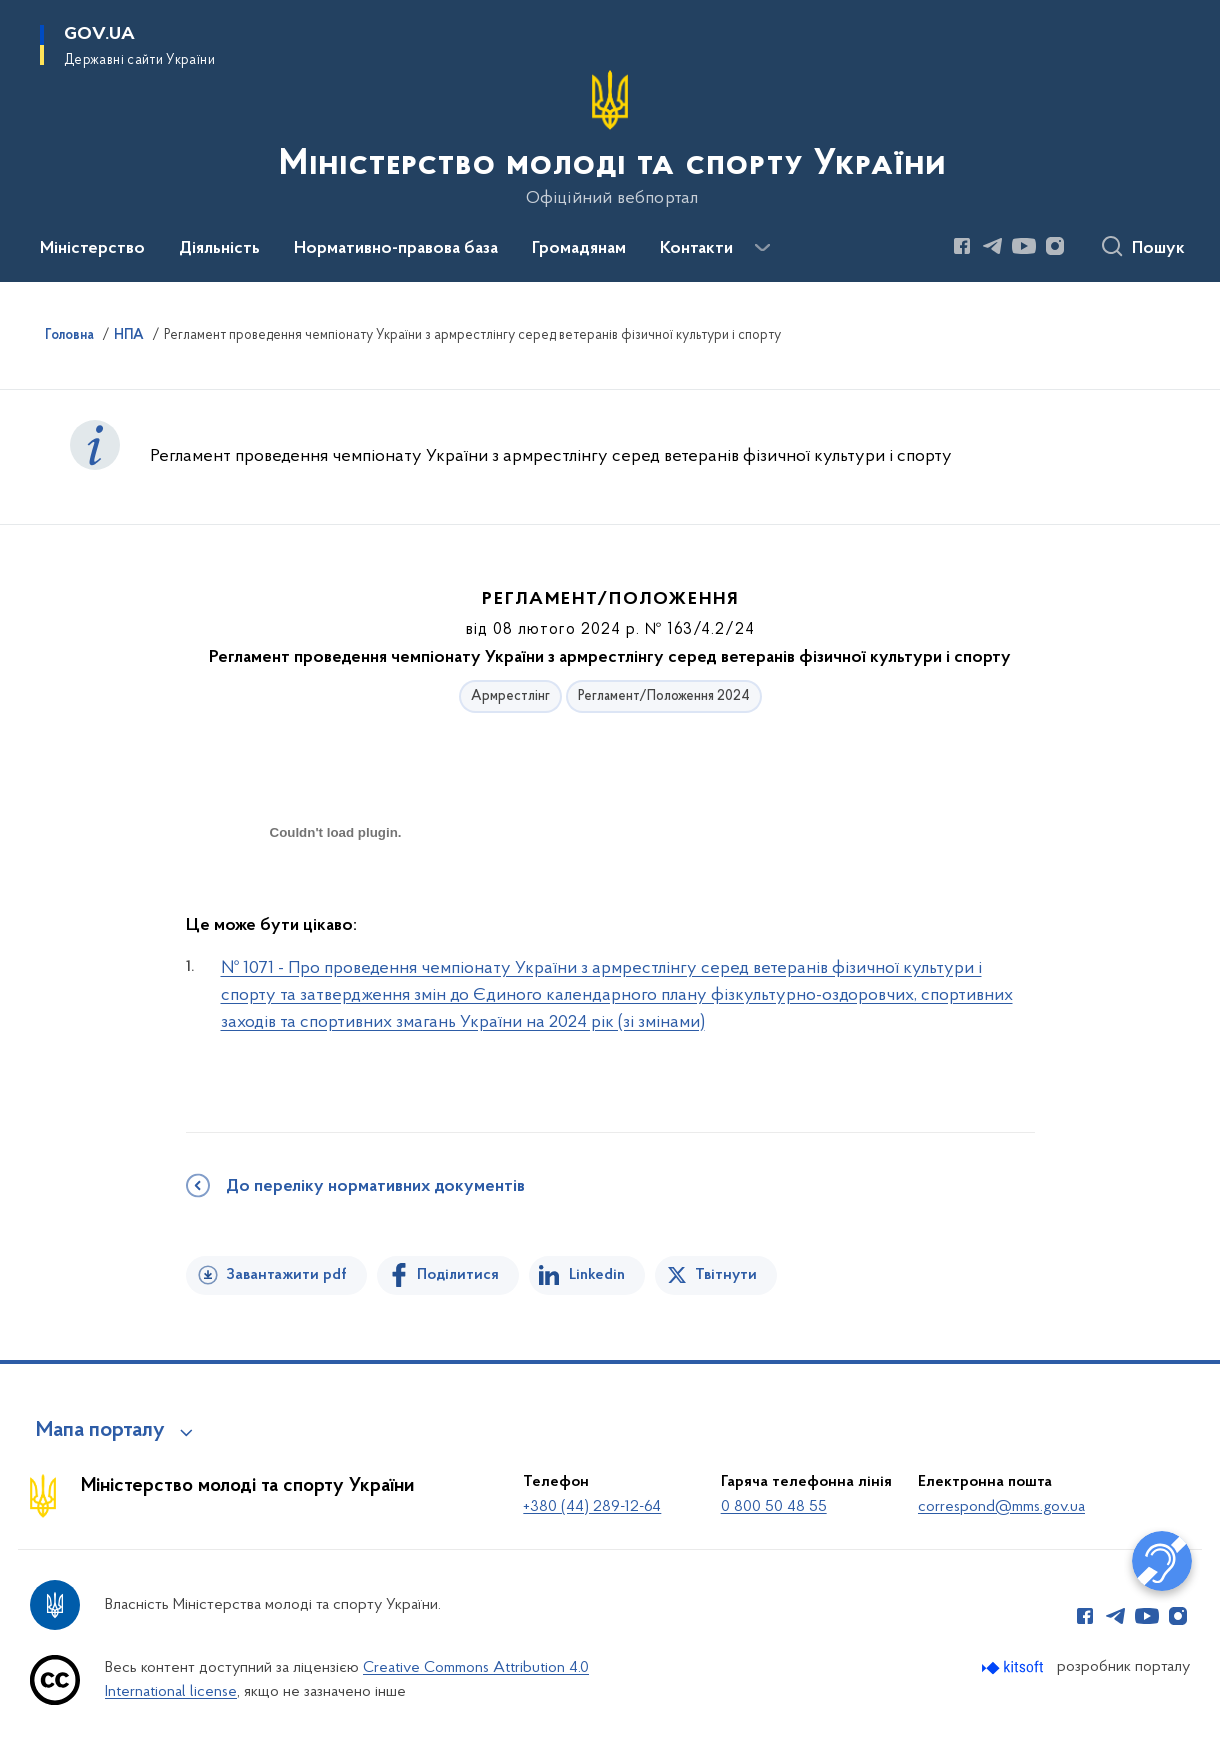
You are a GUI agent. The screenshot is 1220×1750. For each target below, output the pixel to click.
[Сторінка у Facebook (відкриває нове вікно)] (962, 246)
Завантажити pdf (286, 1275)
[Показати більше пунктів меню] (762, 248)
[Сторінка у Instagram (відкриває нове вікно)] (1055, 246)
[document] (336, 903)
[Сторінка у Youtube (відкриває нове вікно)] (1024, 246)
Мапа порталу (100, 1431)
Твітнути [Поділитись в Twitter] (726, 1275)
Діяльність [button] (219, 249)
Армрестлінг (510, 696)
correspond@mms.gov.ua (1001, 1507)
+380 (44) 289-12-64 (592, 1507)
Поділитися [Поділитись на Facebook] (458, 1275)
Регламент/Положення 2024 (664, 696)
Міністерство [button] (92, 249)
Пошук (1158, 249)
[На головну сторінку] (610, 139)
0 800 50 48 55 (774, 1507)
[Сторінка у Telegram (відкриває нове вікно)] (993, 246)
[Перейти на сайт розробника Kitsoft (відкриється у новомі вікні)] (1014, 1667)
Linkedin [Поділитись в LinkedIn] (597, 1275)
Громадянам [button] (579, 249)
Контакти (696, 249)
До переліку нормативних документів (375, 1187)
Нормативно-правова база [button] (396, 249)
